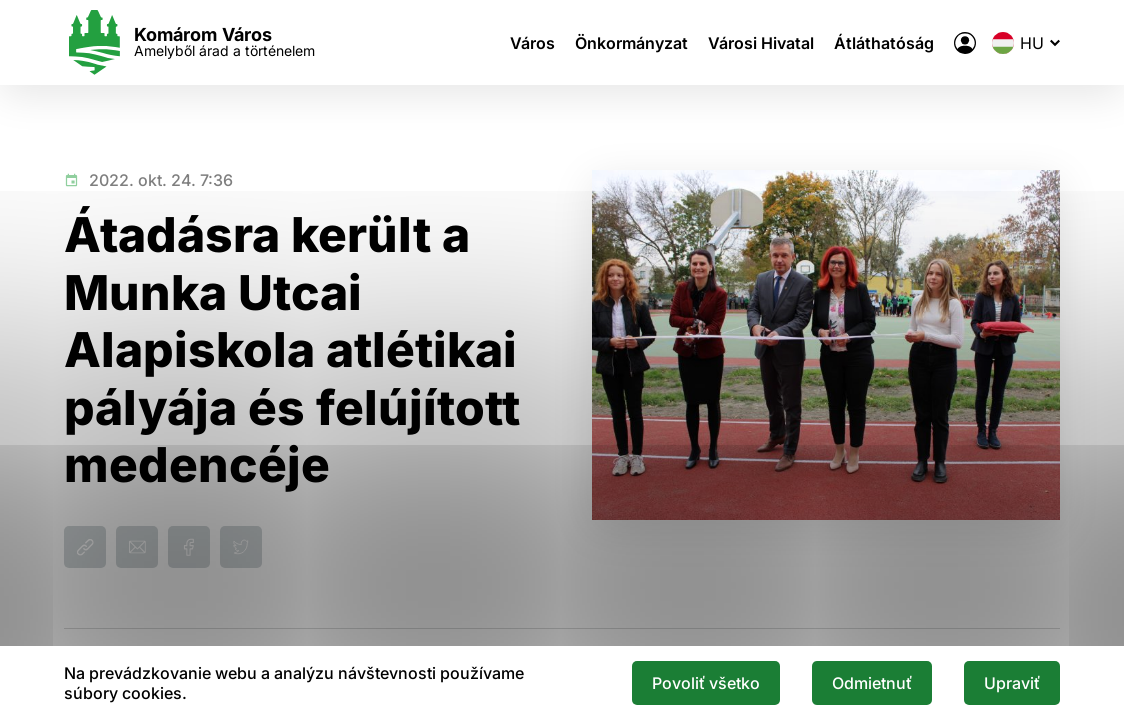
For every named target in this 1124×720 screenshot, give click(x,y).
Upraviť (1012, 683)
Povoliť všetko (706, 683)
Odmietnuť (872, 683)
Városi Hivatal (761, 43)
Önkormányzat (631, 43)
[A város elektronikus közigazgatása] (965, 43)
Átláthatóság (884, 43)
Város (532, 43)
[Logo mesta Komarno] (189, 42)
